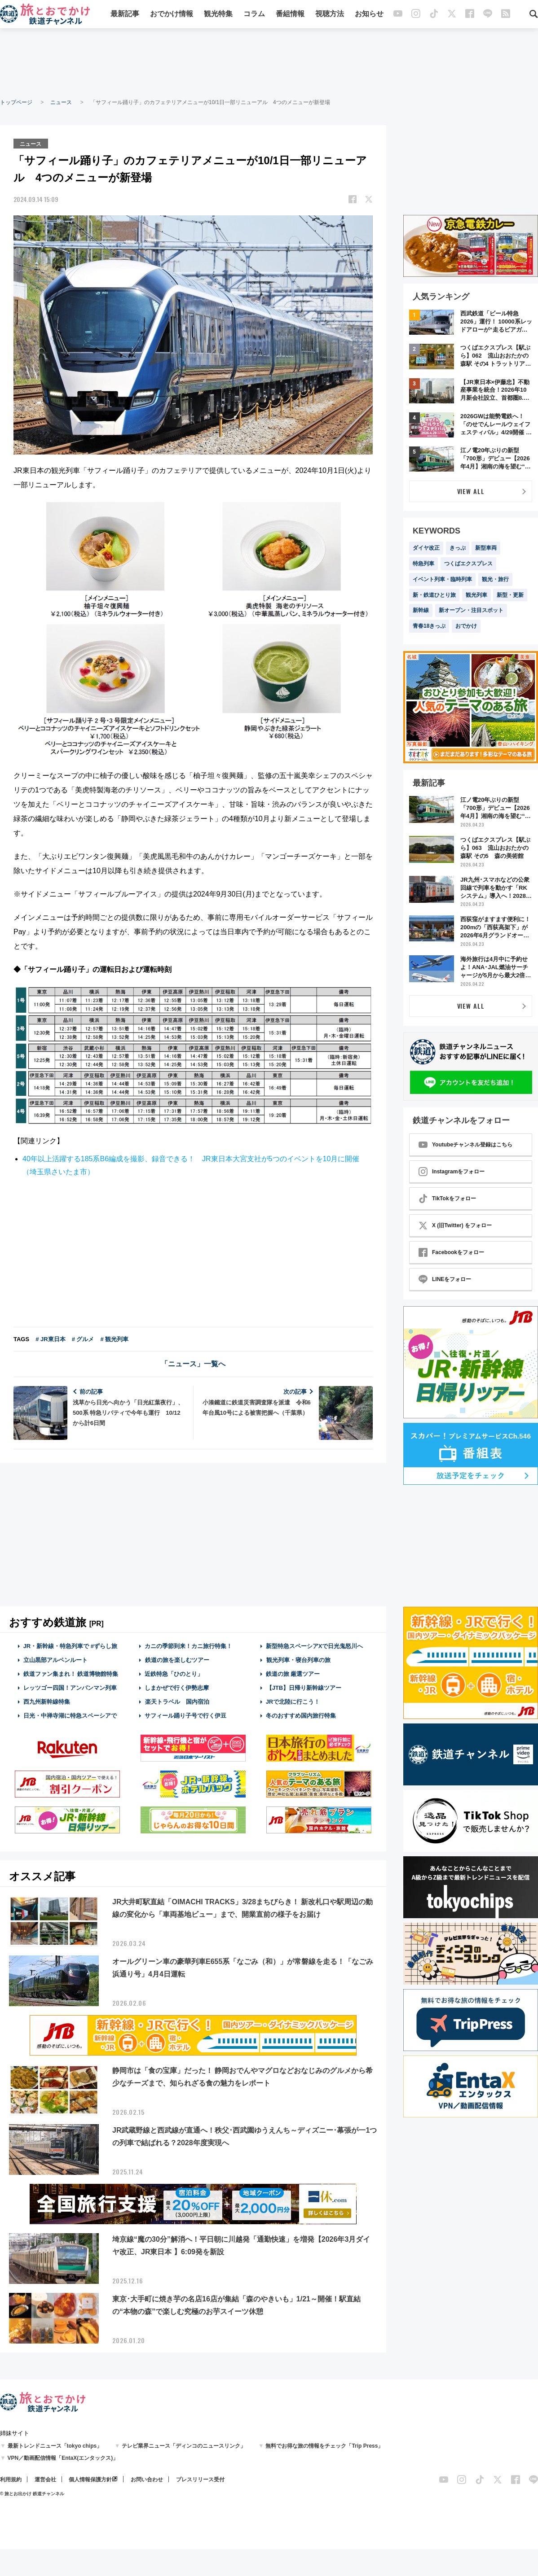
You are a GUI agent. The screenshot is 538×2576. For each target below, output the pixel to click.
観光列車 (476, 595)
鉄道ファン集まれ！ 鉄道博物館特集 (71, 1673)
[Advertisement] (269, 63)
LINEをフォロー (445, 1279)
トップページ (16, 102)
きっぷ (458, 548)
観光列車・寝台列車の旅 (298, 1659)
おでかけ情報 (171, 14)
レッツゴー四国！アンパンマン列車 (70, 1687)
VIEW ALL (471, 491)
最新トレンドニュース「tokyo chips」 (55, 2445)
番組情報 (290, 14)
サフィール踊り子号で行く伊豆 (185, 1715)
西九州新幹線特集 (46, 1701)
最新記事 (124, 14)
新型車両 (486, 548)
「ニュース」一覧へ (193, 1363)
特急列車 (423, 563)
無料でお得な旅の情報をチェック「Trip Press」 (324, 2445)
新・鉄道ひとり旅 (434, 595)
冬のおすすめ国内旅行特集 (301, 1715)
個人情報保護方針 (90, 2479)
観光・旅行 (495, 579)
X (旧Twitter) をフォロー (455, 1225)
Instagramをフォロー (452, 1171)
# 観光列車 (114, 1338)
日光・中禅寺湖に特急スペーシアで (70, 1715)
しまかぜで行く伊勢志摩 (177, 1687)
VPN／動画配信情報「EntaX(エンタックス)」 (63, 2457)
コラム (254, 14)
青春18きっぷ (429, 626)
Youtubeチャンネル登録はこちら (465, 1144)
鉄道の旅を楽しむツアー (177, 1659)
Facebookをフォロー (451, 1252)
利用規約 (11, 2479)
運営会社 (45, 2479)
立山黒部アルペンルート (55, 1659)
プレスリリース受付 (200, 2479)
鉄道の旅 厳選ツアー (293, 1673)
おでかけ (466, 626)
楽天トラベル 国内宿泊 (177, 1701)
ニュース (61, 102)
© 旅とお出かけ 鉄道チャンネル (32, 2493)
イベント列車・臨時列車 (442, 579)
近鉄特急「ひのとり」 (174, 1673)
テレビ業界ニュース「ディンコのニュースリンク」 (184, 2445)
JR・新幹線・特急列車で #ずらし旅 (70, 1645)
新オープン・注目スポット (471, 610)
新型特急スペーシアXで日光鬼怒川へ (314, 1645)
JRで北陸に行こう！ (293, 1701)
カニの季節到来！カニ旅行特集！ (188, 1645)
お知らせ (369, 14)
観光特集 (218, 14)
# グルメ (83, 1338)
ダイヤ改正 (426, 548)
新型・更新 (510, 595)
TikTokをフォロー (447, 1198)
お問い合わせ (147, 2479)
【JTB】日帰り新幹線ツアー (304, 1687)
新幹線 (421, 610)
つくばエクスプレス (468, 563)
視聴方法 (329, 14)
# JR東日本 (50, 1338)
